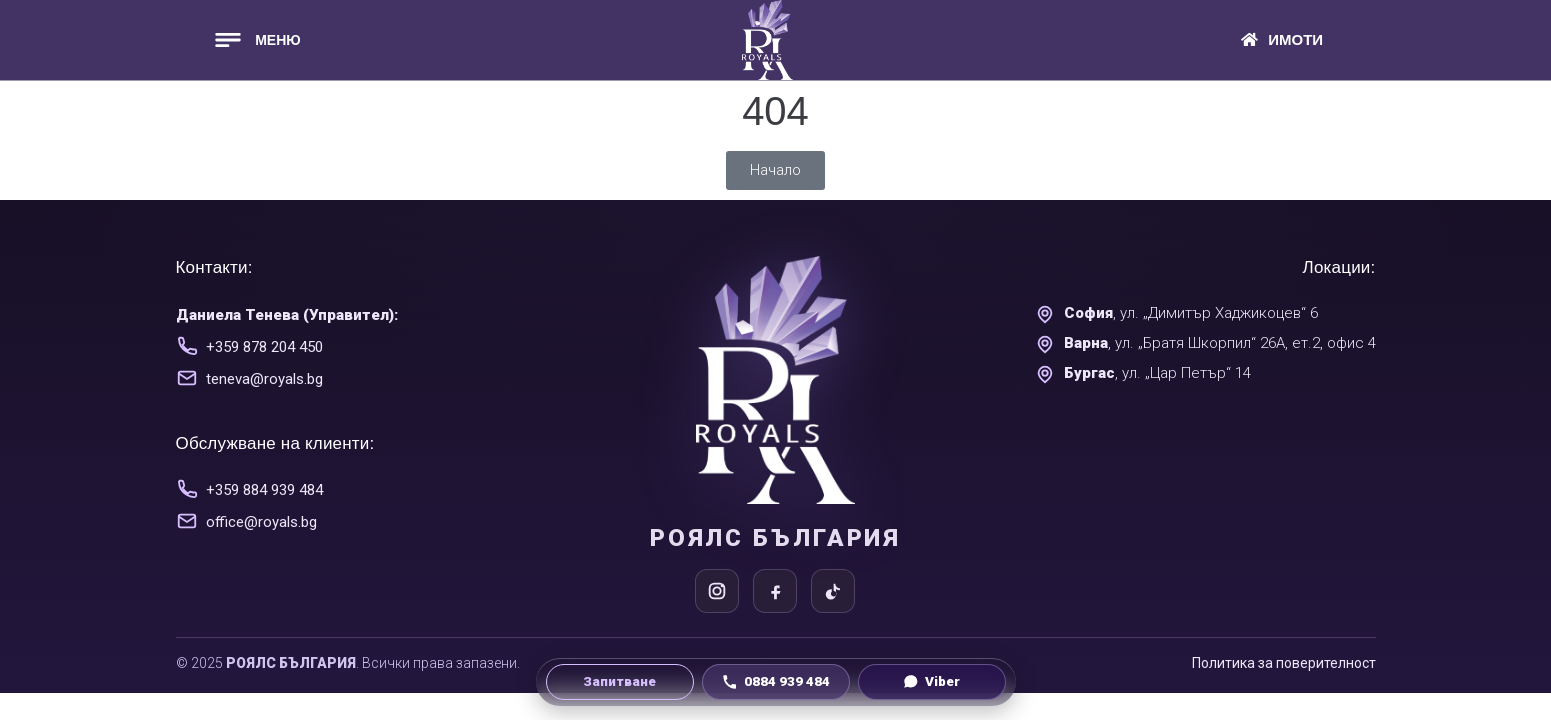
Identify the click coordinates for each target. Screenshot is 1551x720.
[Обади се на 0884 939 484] (776, 682)
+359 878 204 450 (264, 347)
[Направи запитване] (620, 682)
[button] (256, 39)
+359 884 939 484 (264, 490)
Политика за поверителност (1284, 663)
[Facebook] (775, 591)
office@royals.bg (261, 522)
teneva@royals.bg (264, 379)
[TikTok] (833, 591)
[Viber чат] (932, 682)
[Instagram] (717, 591)
